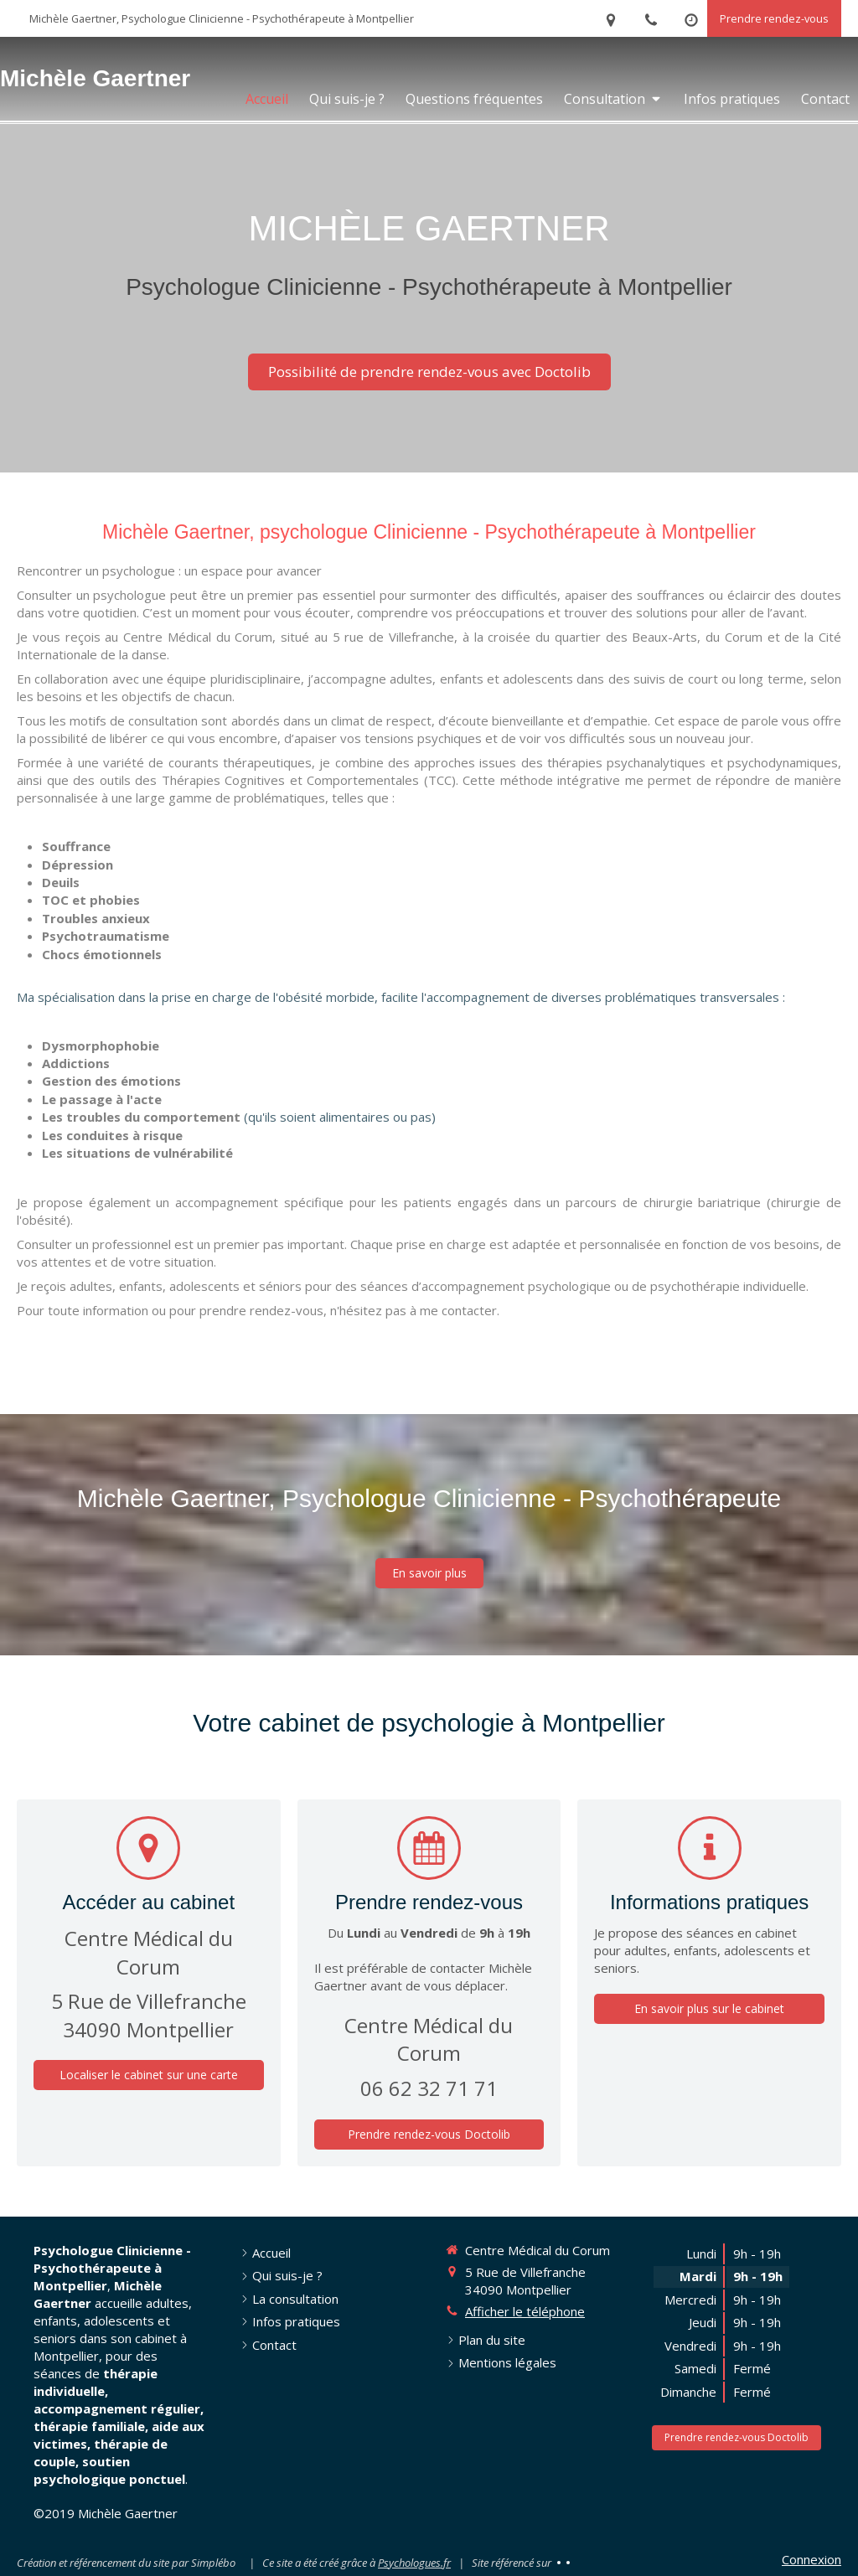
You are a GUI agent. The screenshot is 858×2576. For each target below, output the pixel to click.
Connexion (811, 2559)
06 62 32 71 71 (429, 2088)
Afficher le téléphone (525, 2311)
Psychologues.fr (414, 2562)
